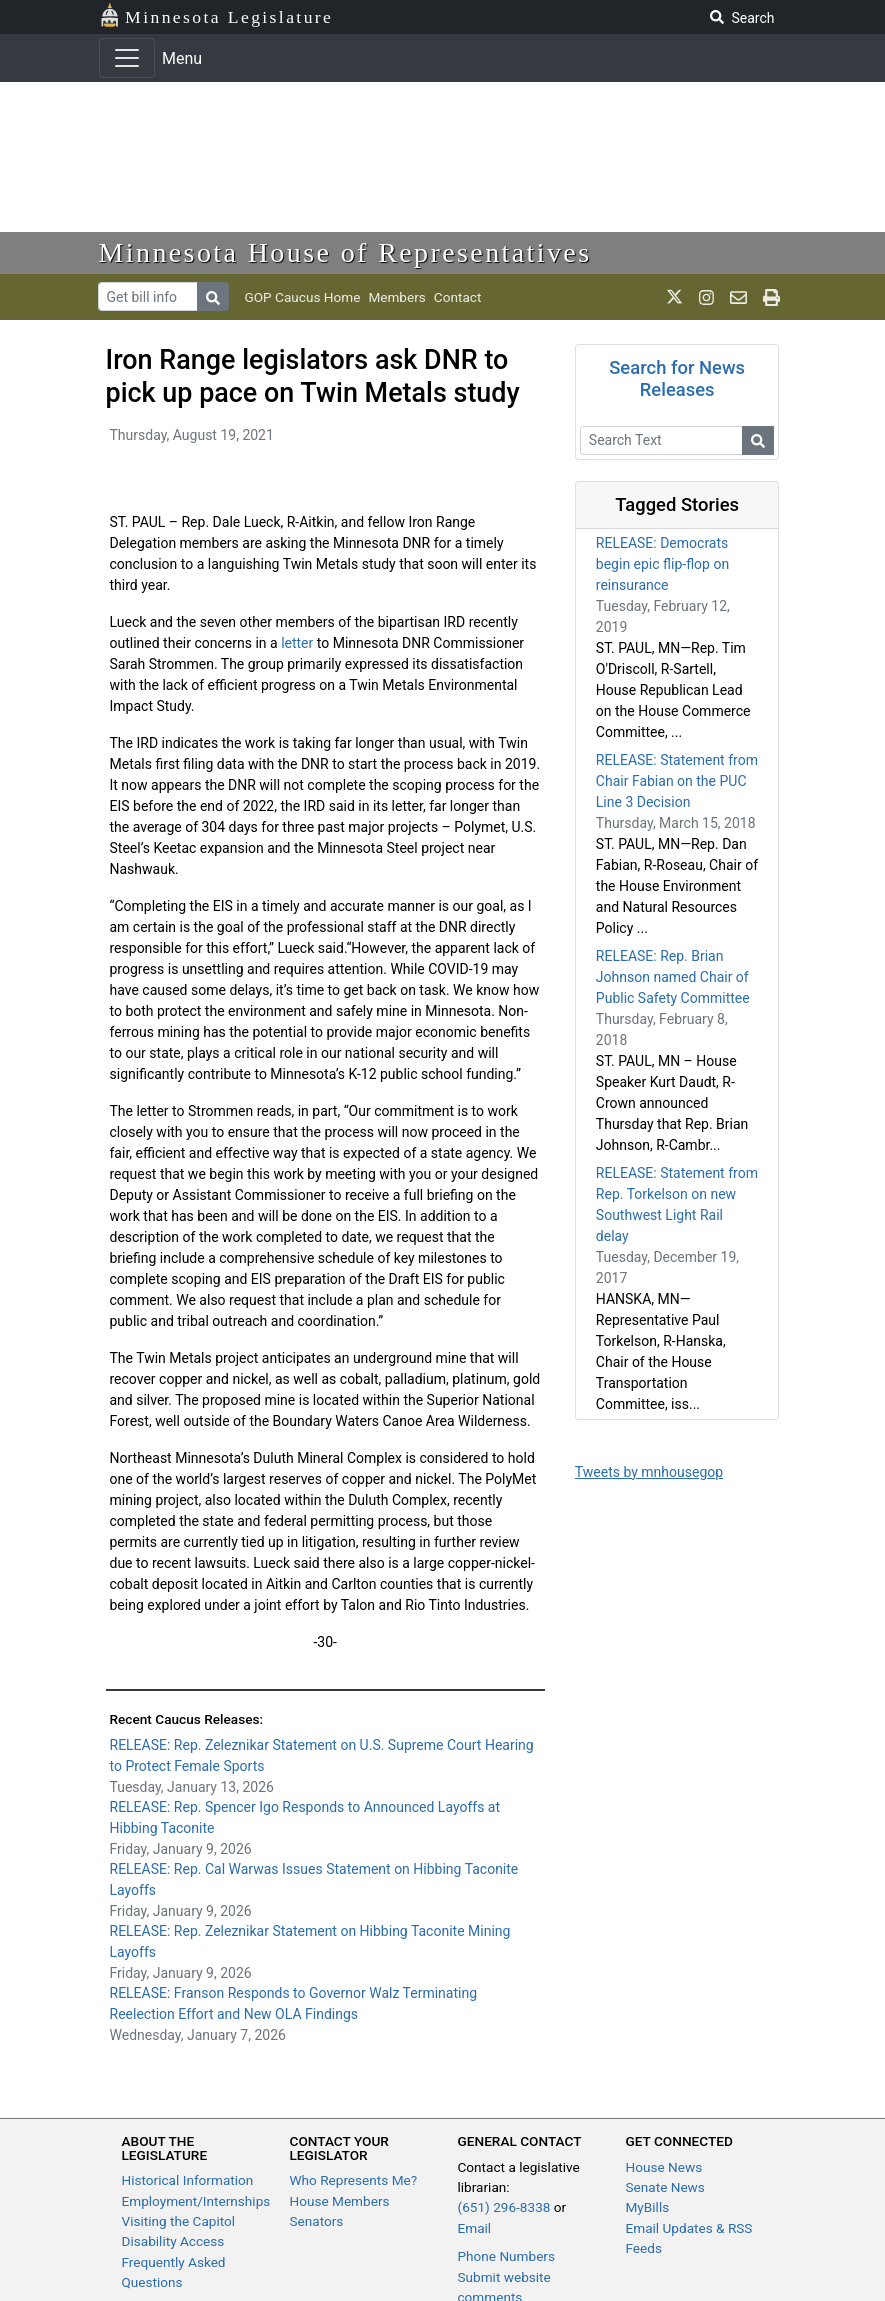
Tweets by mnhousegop (649, 1472)
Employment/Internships (196, 2201)
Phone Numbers (506, 2256)
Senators (317, 2221)
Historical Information (188, 2180)
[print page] (771, 297)
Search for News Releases (677, 378)
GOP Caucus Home (303, 297)
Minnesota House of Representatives (345, 252)
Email (475, 2228)
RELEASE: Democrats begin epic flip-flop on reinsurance (662, 564)
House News (664, 2167)
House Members (340, 2201)
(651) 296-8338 (504, 2207)
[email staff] (738, 297)
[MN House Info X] (674, 297)
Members (396, 297)
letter (297, 643)
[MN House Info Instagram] (706, 297)
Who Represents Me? (354, 2180)
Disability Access (173, 2241)
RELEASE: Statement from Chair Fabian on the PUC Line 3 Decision (677, 781)
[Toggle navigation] (127, 58)
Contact (458, 297)
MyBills (648, 2207)
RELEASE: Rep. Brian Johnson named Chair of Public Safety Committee (673, 977)
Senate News (665, 2187)
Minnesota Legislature (216, 15)
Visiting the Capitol (179, 2221)
